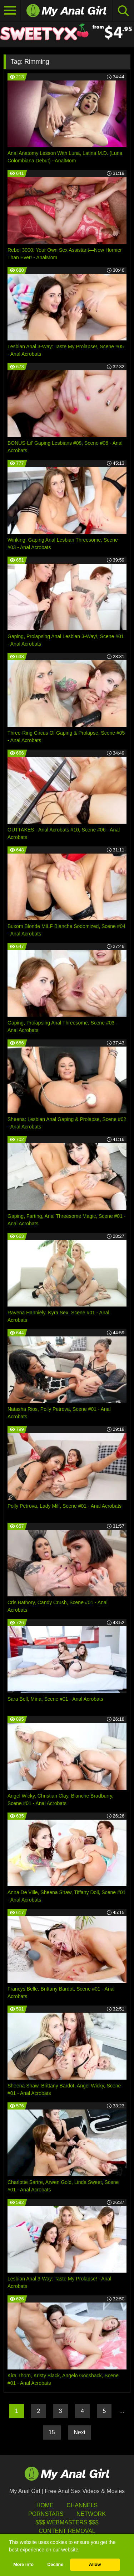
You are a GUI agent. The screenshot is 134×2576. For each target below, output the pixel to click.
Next (79, 2432)
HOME (45, 2505)
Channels (82, 2505)
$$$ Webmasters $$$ (66, 2522)
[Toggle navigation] (10, 10)
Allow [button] (95, 2564)
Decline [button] (55, 2564)
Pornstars (45, 2514)
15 (52, 2432)
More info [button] (23, 2564)
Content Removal (67, 2531)
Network (91, 2514)
